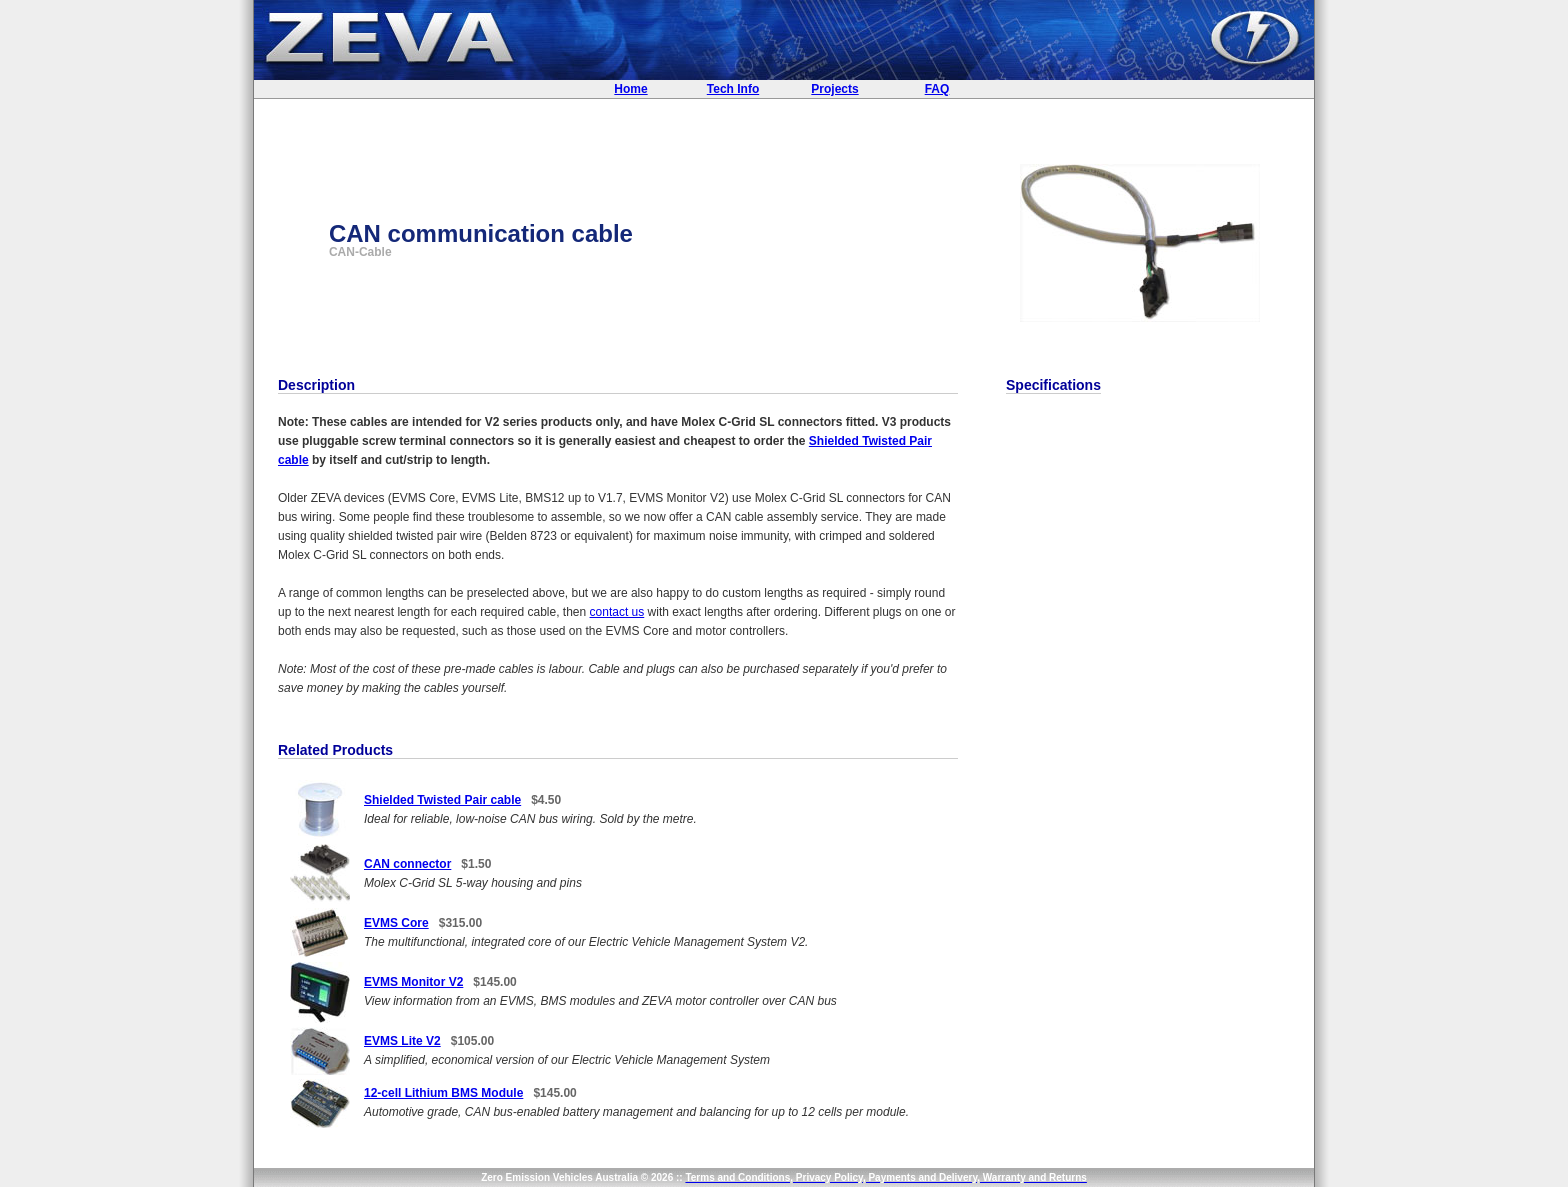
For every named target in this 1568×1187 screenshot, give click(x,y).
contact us (617, 612)
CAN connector (407, 864)
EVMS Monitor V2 (413, 982)
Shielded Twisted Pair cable (442, 800)
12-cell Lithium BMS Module (443, 1093)
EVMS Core (396, 923)
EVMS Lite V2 (402, 1041)
